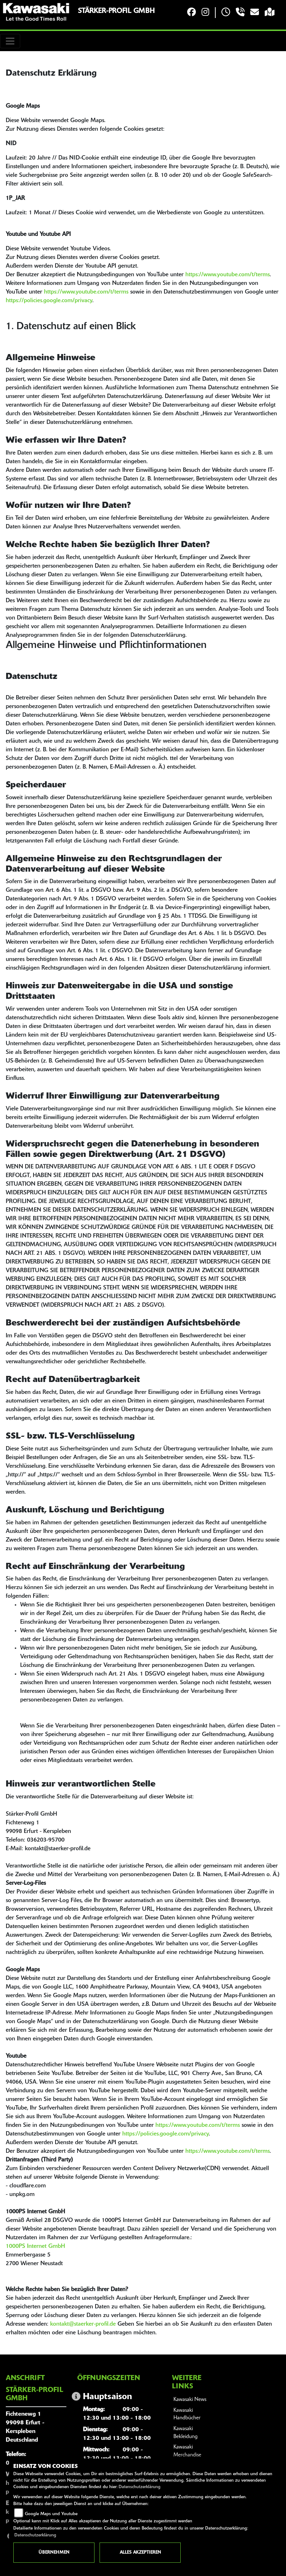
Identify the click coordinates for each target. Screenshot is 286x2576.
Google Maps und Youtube (51, 2514)
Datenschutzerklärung (139, 2487)
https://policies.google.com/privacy (49, 301)
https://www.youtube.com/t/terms (227, 275)
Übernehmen (54, 2552)
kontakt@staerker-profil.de (83, 2324)
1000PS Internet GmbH (35, 2246)
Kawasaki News (189, 2399)
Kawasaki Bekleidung (185, 2432)
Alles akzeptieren (140, 2552)
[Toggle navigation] (10, 41)
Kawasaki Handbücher (187, 2414)
